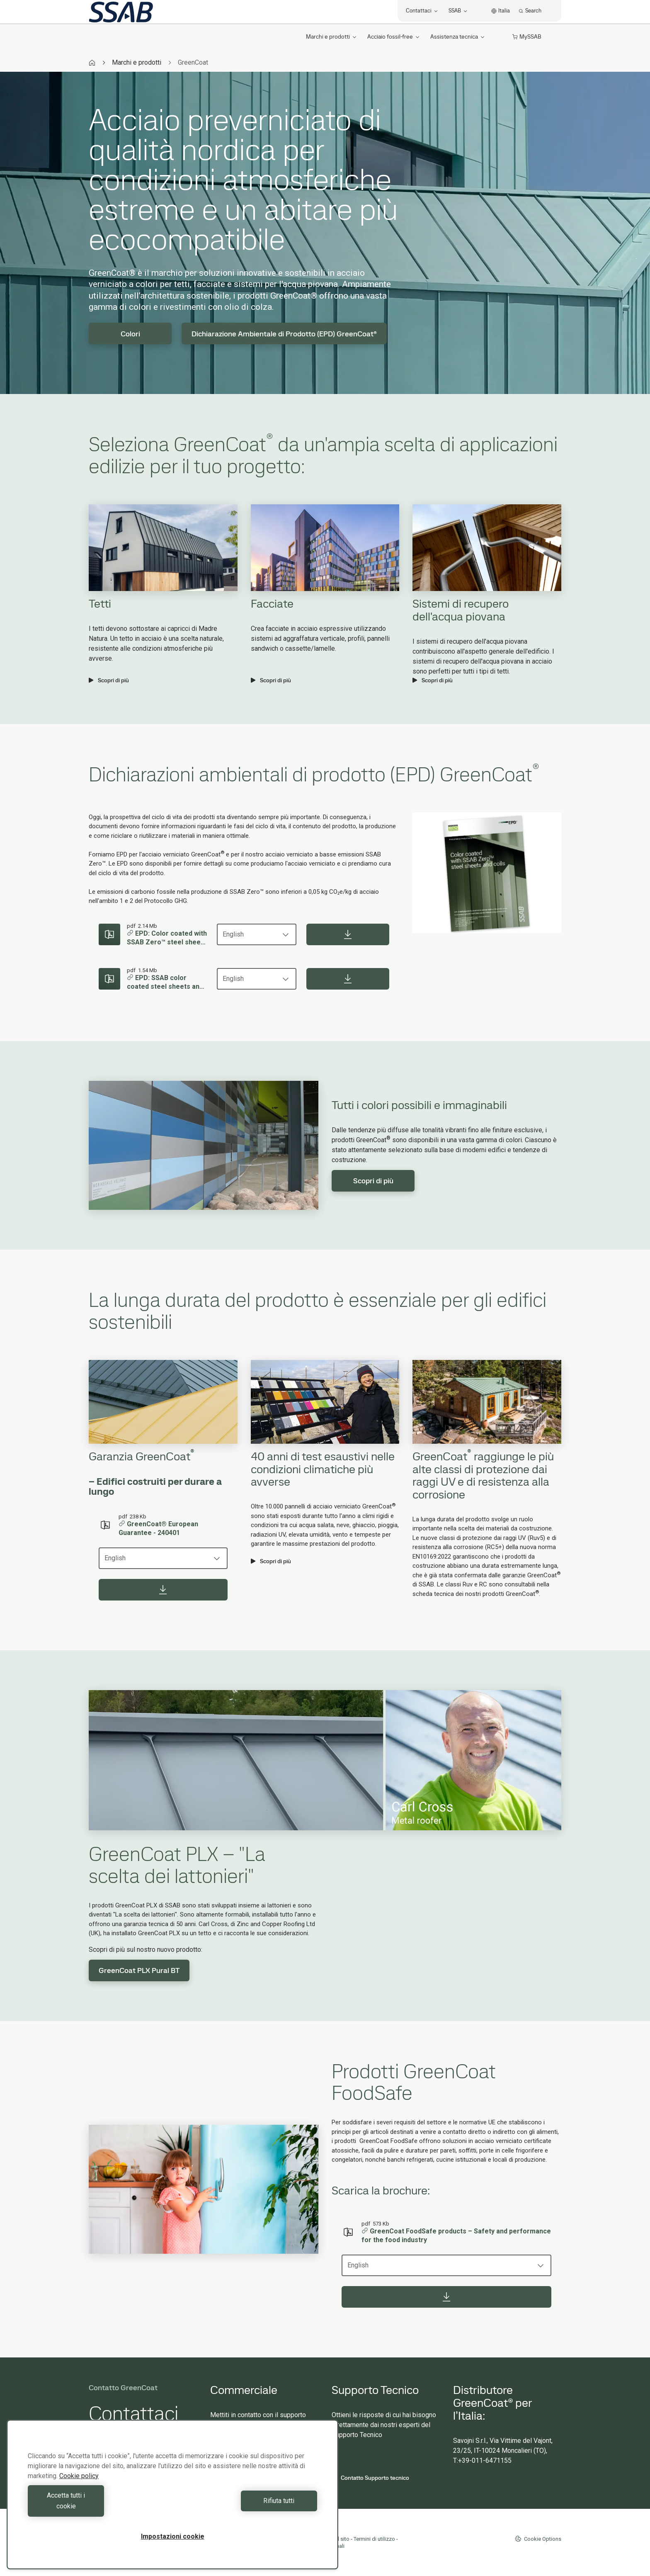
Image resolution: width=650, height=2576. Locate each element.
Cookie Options (538, 2538)
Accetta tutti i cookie (98, 2506)
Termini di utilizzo (374, 2539)
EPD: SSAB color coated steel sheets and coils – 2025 (165, 982)
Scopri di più (109, 680)
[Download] (347, 934)
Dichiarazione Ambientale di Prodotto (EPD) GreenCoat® (284, 333)
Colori (130, 333)
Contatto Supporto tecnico (370, 2477)
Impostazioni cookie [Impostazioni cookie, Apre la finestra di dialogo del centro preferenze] (172, 2536)
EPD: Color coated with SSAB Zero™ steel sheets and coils (167, 938)
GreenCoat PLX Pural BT (139, 1970)
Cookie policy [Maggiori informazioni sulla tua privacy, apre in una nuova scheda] (79, 2487)
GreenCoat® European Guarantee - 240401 (158, 1528)
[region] (172, 2499)
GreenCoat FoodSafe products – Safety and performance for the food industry (456, 2236)
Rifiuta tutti (246, 2506)
